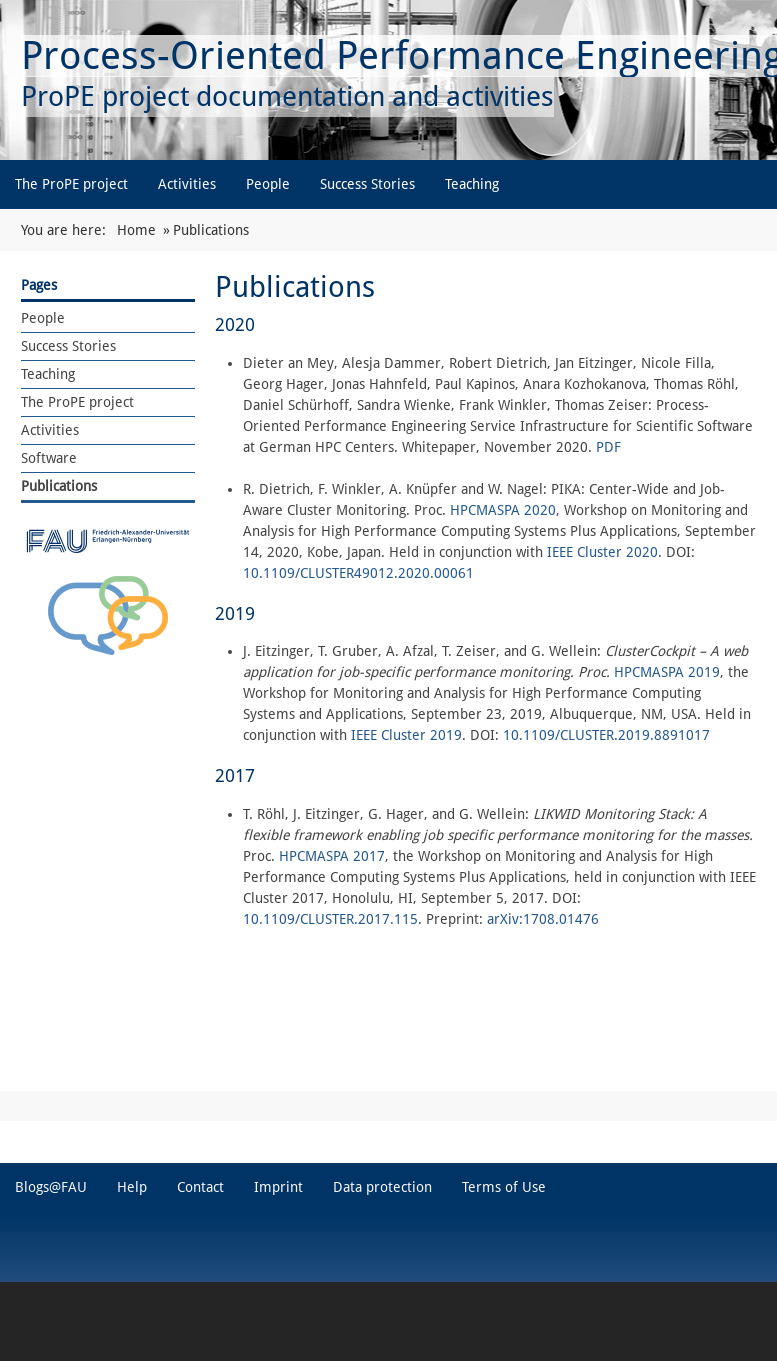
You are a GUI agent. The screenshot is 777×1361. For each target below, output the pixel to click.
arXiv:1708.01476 (543, 919)
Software (49, 458)
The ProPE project (71, 184)
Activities (187, 184)
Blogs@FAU (51, 1187)
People (268, 184)
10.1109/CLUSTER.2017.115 (330, 919)
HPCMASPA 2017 (332, 856)
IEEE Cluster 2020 (602, 552)
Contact (200, 1187)
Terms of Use (504, 1187)
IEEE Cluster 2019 (406, 735)
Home (136, 230)
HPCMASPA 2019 (667, 672)
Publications (59, 486)
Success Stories (367, 184)
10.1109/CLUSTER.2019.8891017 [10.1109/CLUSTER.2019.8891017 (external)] (606, 735)
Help (132, 1187)
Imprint (278, 1187)
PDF (606, 447)
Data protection (382, 1187)
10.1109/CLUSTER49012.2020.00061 (358, 573)
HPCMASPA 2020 (503, 510)
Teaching (472, 184)
